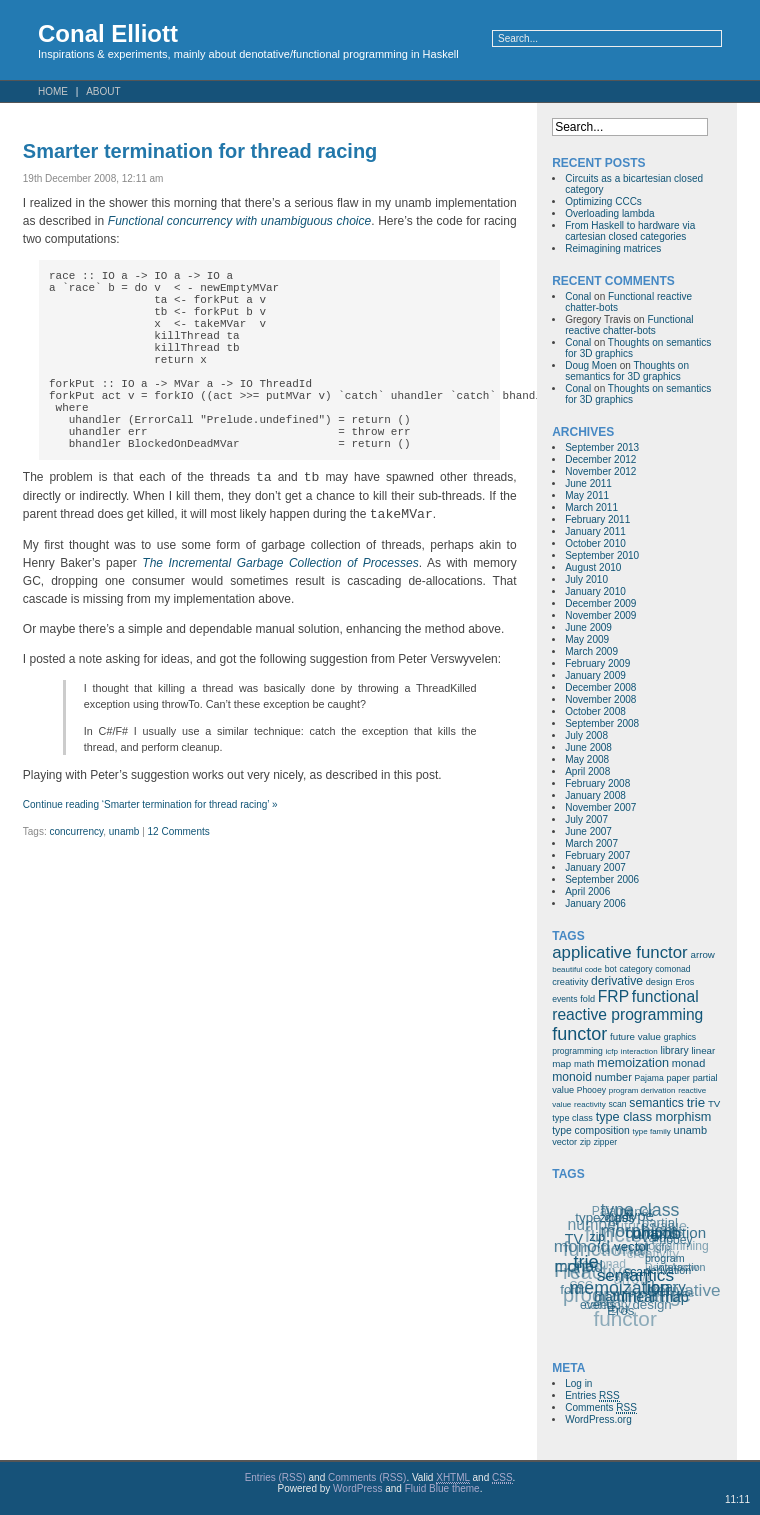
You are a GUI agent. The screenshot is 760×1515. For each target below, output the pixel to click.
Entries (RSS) (275, 1477)
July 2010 (586, 579)
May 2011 (587, 495)
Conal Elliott (108, 33)
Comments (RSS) (367, 1477)
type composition (591, 1130)
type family (652, 1131)
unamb (124, 876)
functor (579, 1034)
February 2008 (597, 783)
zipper (605, 1142)
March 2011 (591, 507)
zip (585, 1142)
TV (714, 1103)
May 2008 (587, 759)
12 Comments (179, 876)
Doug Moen (591, 365)
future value (635, 1036)
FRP (613, 996)
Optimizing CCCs (603, 201)
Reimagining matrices (613, 248)
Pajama (649, 1078)
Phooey (591, 1090)
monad (688, 1063)
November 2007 (600, 807)
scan (617, 1104)
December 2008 (600, 687)
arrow (702, 954)
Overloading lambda (610, 213)
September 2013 (602, 447)
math (584, 1064)
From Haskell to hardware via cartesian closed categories (630, 231)
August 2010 (593, 567)
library (674, 1050)
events (564, 999)
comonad (672, 969)
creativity (570, 982)
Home (53, 91)
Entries (592, 1396)
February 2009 (597, 663)
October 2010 (595, 543)
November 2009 (600, 615)
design (659, 982)
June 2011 (588, 483)
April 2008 (587, 771)
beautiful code (577, 969)
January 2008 (595, 795)
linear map (656, 1296)
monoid (572, 1077)
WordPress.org (598, 1419)
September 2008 (602, 723)
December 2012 (600, 459)
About (103, 91)
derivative (617, 981)
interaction (639, 1051)
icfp (612, 1051)
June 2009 (588, 627)
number (613, 1077)
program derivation (642, 1090)
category (636, 969)
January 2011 (595, 531)
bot (611, 969)
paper (677, 1078)
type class (572, 1118)
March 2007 (591, 843)
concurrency (76, 876)
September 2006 (602, 879)
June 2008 (588, 747)
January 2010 (595, 591)
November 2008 (600, 699)
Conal (578, 296)
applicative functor (620, 952)
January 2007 (595, 867)
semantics (656, 1103)
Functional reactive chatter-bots (629, 325)
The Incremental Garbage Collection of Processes (280, 608)
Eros (684, 982)
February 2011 (597, 519)
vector (564, 1142)
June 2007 (588, 831)
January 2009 (595, 675)
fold (587, 999)
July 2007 (586, 819)
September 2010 (602, 555)
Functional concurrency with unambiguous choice (239, 221)
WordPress (357, 1488)
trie (696, 1102)
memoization (633, 1063)
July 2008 (586, 735)
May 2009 (587, 639)
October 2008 (595, 711)
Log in (578, 1383)
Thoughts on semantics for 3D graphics (627, 371)
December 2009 (600, 603)
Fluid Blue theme (442, 1488)
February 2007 (597, 855)
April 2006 (587, 891)
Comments (601, 1408)
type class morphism (654, 1117)
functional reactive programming (627, 1005)
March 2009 (591, 651)
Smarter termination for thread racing (200, 151)
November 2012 (600, 471)
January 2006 (595, 903)
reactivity (590, 1104)
